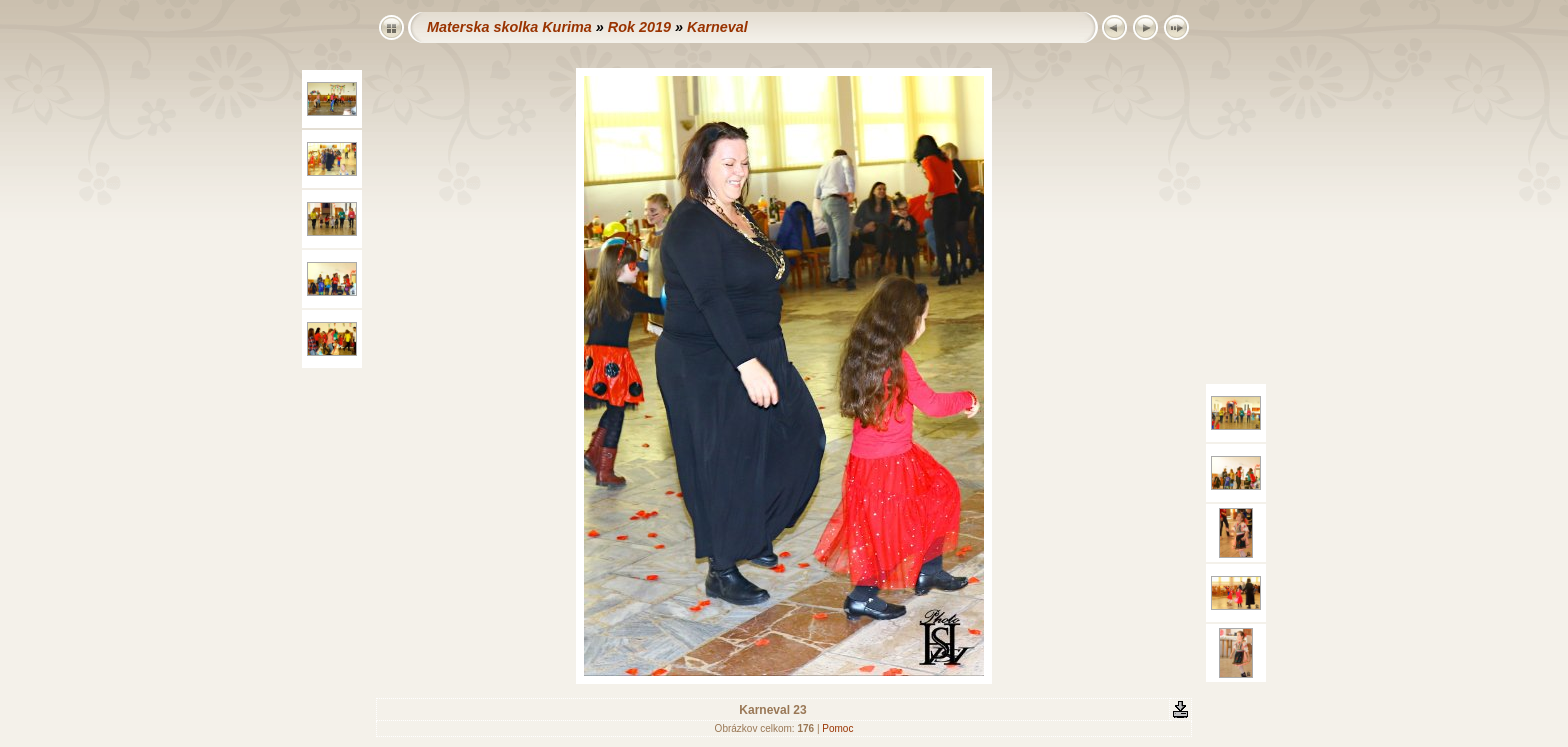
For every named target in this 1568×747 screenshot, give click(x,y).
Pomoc (837, 728)
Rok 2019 (639, 27)
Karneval (717, 27)
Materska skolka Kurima (509, 27)
